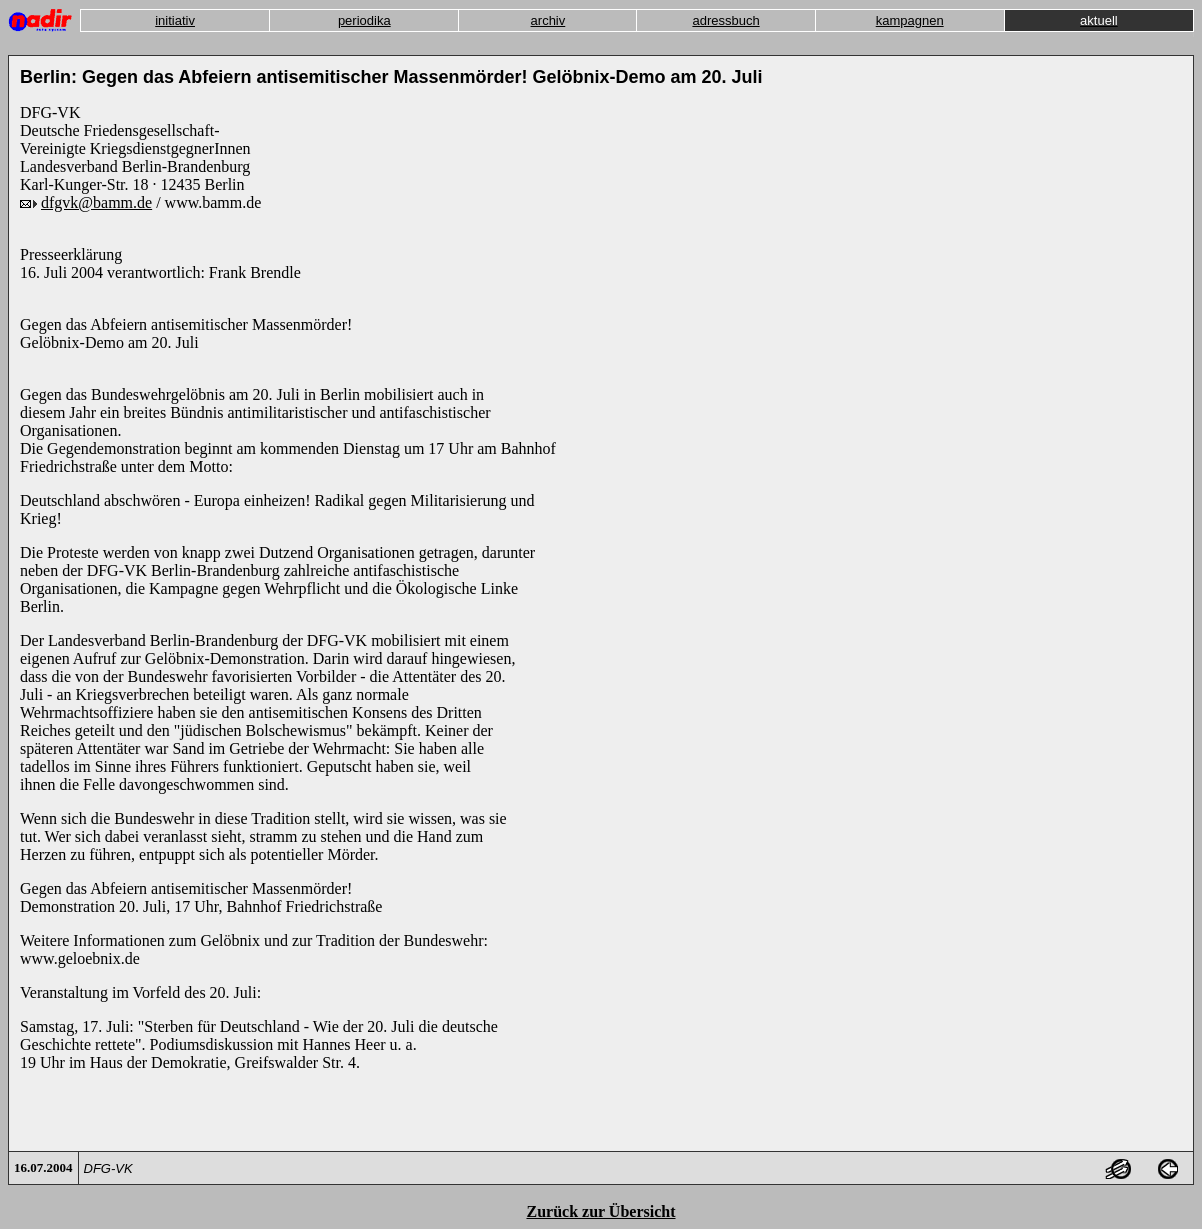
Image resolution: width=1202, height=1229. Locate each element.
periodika (364, 20)
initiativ (175, 20)
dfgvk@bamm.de (96, 202)
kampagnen (910, 20)
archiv (548, 20)
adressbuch (725, 20)
